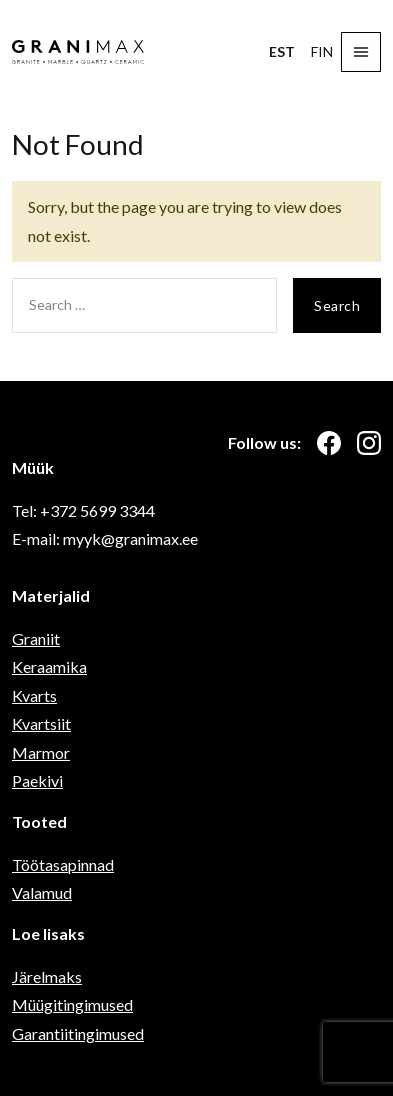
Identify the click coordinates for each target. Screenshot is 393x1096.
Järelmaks (47, 976)
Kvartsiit (41, 723)
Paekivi (37, 780)
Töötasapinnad (63, 864)
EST (282, 51)
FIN (322, 51)
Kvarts (34, 695)
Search (337, 305)
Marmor (41, 752)
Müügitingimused (72, 1004)
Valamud (42, 892)
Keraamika (49, 666)
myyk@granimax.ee (130, 538)
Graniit (36, 638)
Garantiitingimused (78, 1033)
